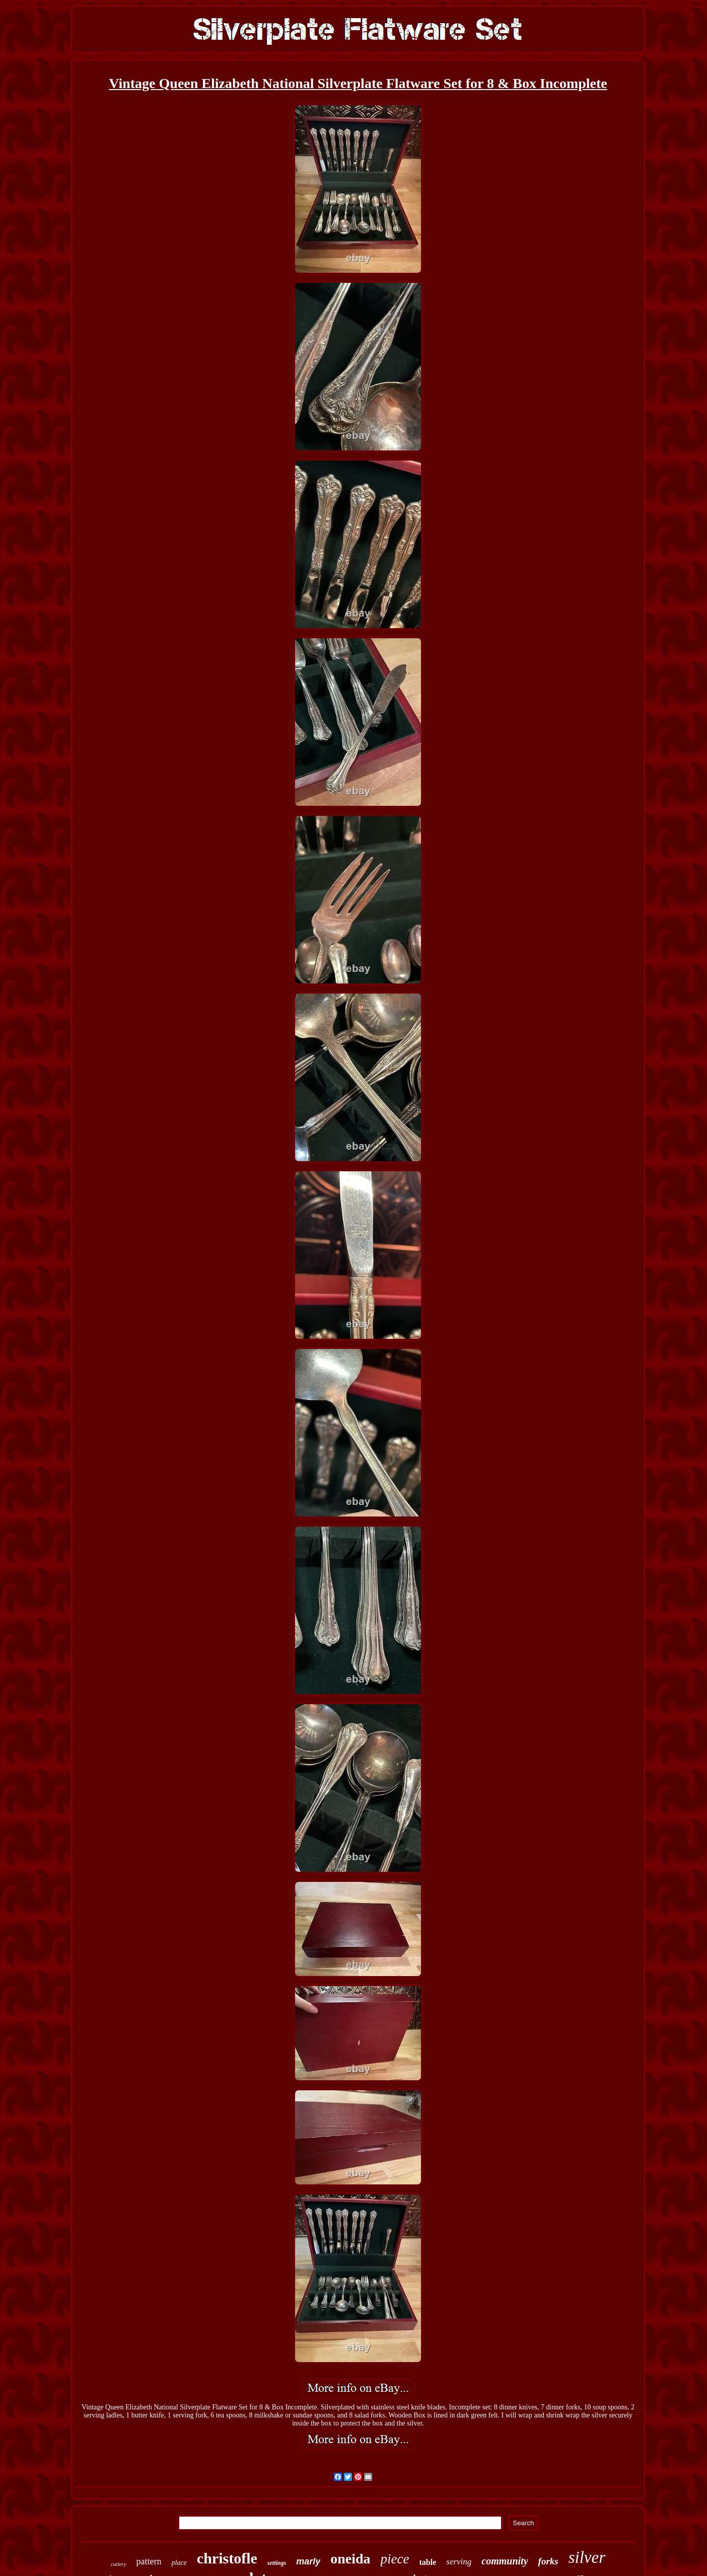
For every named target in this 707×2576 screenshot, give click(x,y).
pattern (149, 2561)
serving (458, 2561)
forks (548, 2561)
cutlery (118, 2564)
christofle (227, 2558)
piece (395, 2558)
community (504, 2560)
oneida (350, 2558)
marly (308, 2561)
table (428, 2562)
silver (587, 2557)
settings (276, 2562)
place (179, 2562)
